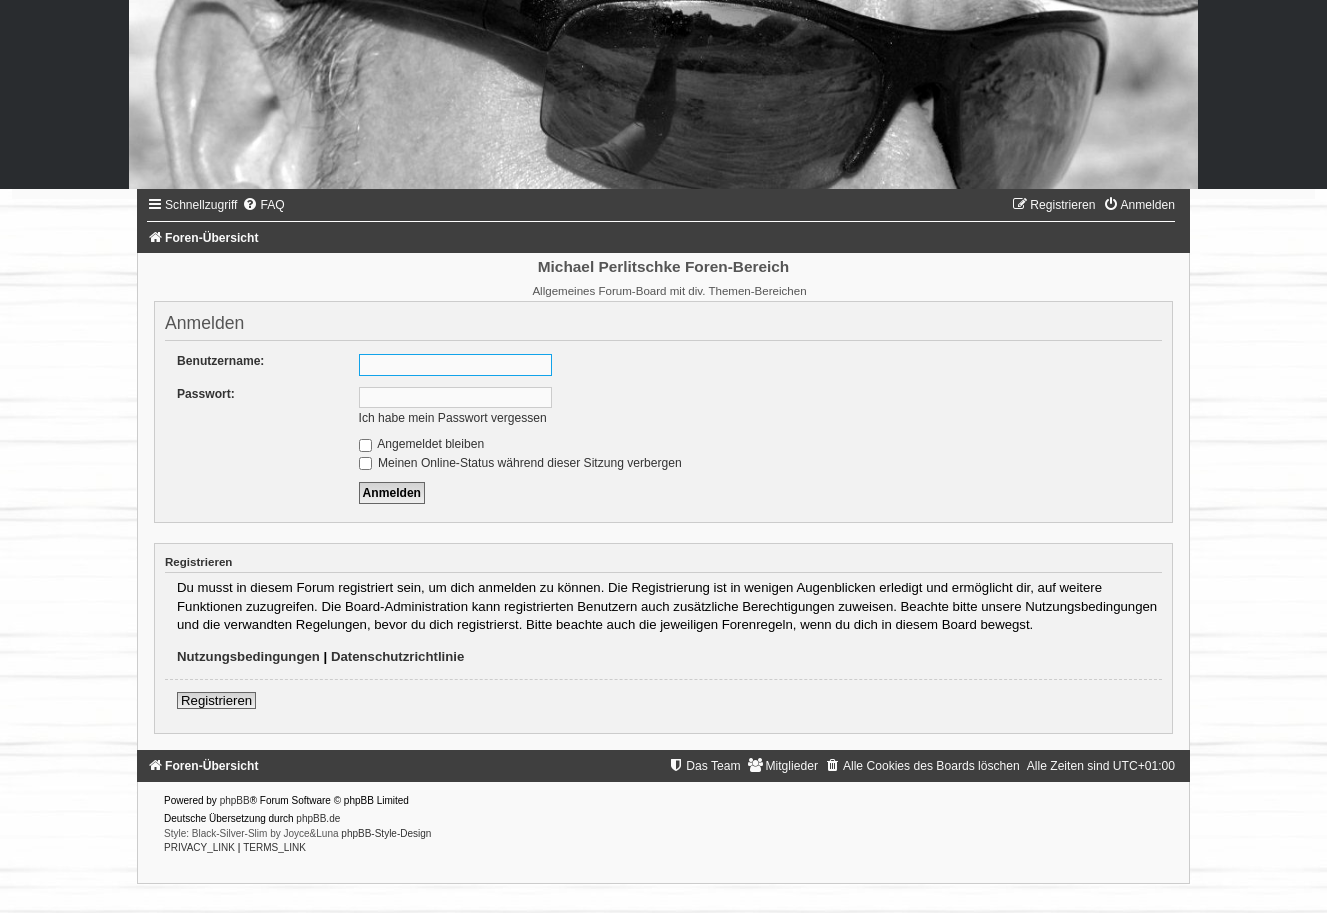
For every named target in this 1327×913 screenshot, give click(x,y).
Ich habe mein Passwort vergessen (453, 418)
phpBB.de (318, 818)
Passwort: (206, 394)
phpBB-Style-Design (386, 833)
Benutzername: (220, 361)
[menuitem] (263, 205)
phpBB (235, 800)
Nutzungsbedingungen (248, 656)
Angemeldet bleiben (422, 444)
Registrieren (216, 700)
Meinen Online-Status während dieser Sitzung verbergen (520, 463)
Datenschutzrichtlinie (397, 656)
